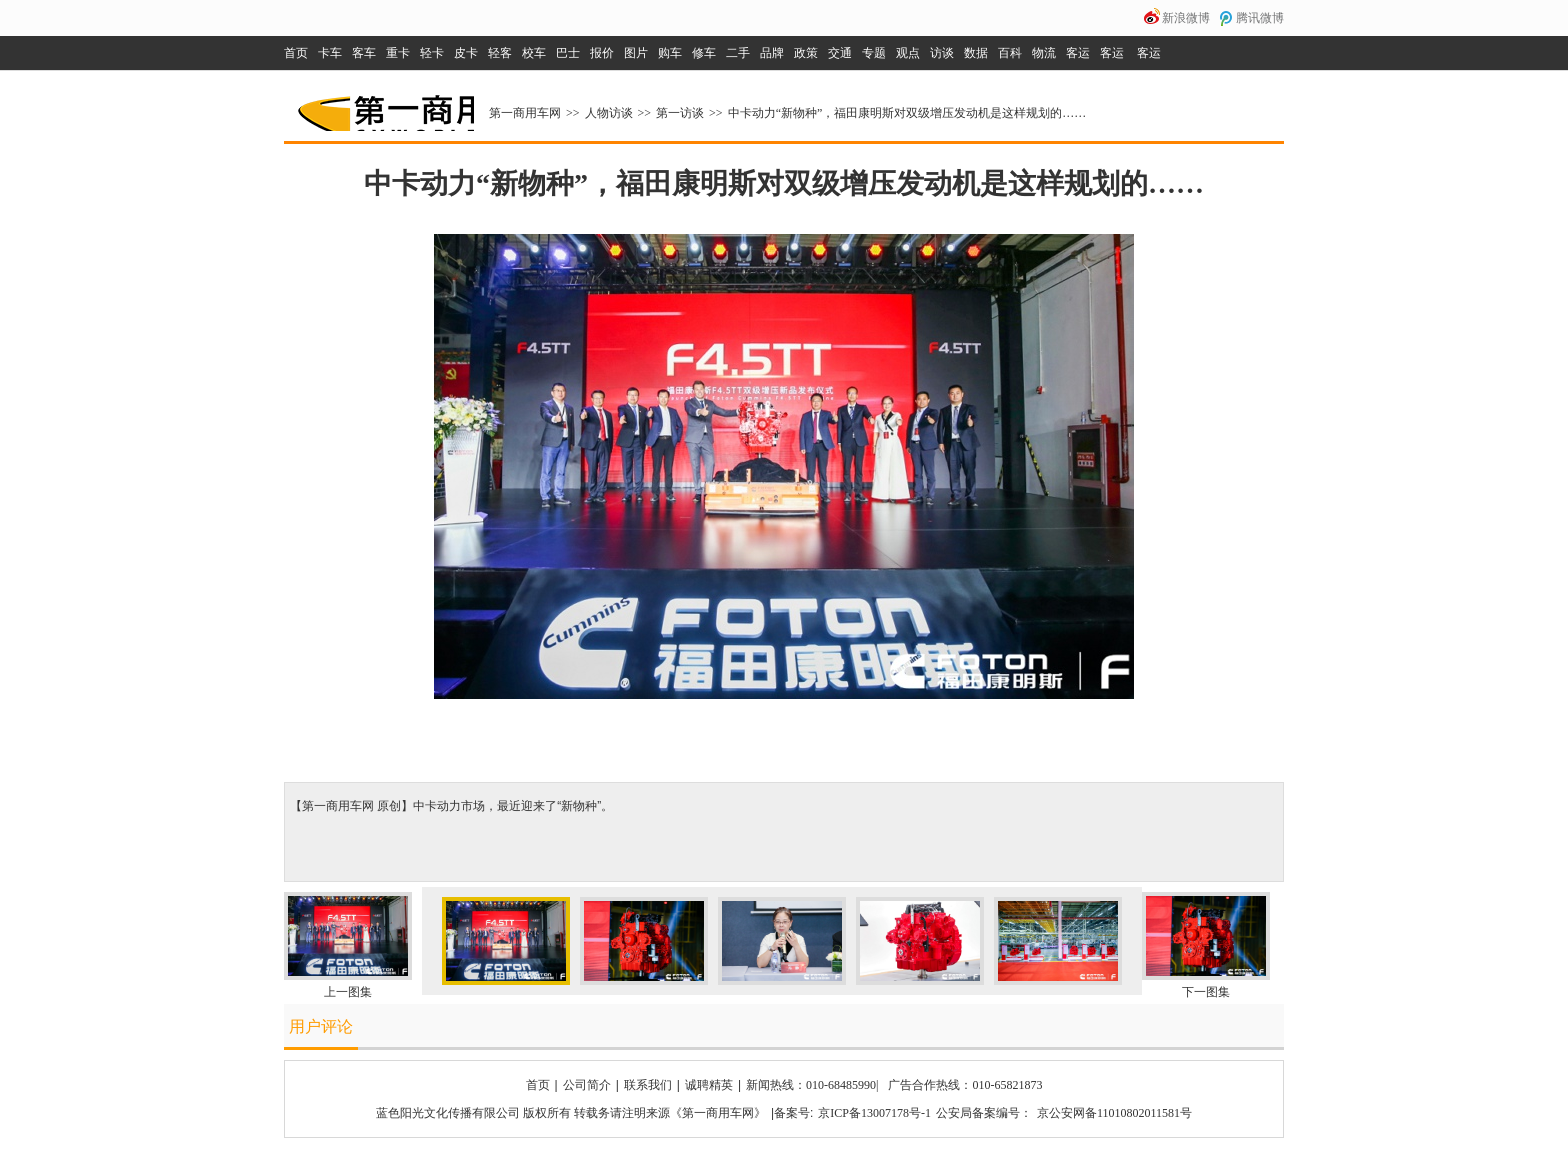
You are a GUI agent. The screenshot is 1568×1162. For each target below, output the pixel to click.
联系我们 (648, 1085)
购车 (670, 53)
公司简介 (587, 1085)
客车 (364, 53)
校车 (534, 53)
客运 (1078, 53)
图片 (636, 53)
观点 (908, 53)
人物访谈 (609, 113)
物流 (1044, 53)
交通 (840, 53)
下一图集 (1206, 992)
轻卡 (432, 53)
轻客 (500, 53)
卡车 (330, 53)
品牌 (772, 53)
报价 (602, 53)
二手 (738, 53)
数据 (976, 53)
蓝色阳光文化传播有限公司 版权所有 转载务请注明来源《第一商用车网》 (571, 1113)
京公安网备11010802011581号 (1114, 1113)
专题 (874, 53)
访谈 (942, 53)
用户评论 (321, 1026)
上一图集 (348, 992)
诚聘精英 (709, 1085)
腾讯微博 (1260, 18)
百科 (1010, 53)
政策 (806, 53)
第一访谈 (680, 113)
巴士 (568, 53)
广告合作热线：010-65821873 (965, 1085)
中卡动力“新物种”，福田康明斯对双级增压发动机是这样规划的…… (907, 113)
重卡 (398, 53)
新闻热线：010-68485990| (812, 1085)
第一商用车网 (384, 106)
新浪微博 (1186, 18)
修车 (704, 53)
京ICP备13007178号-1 (874, 1113)
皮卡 (466, 53)
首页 (296, 53)
